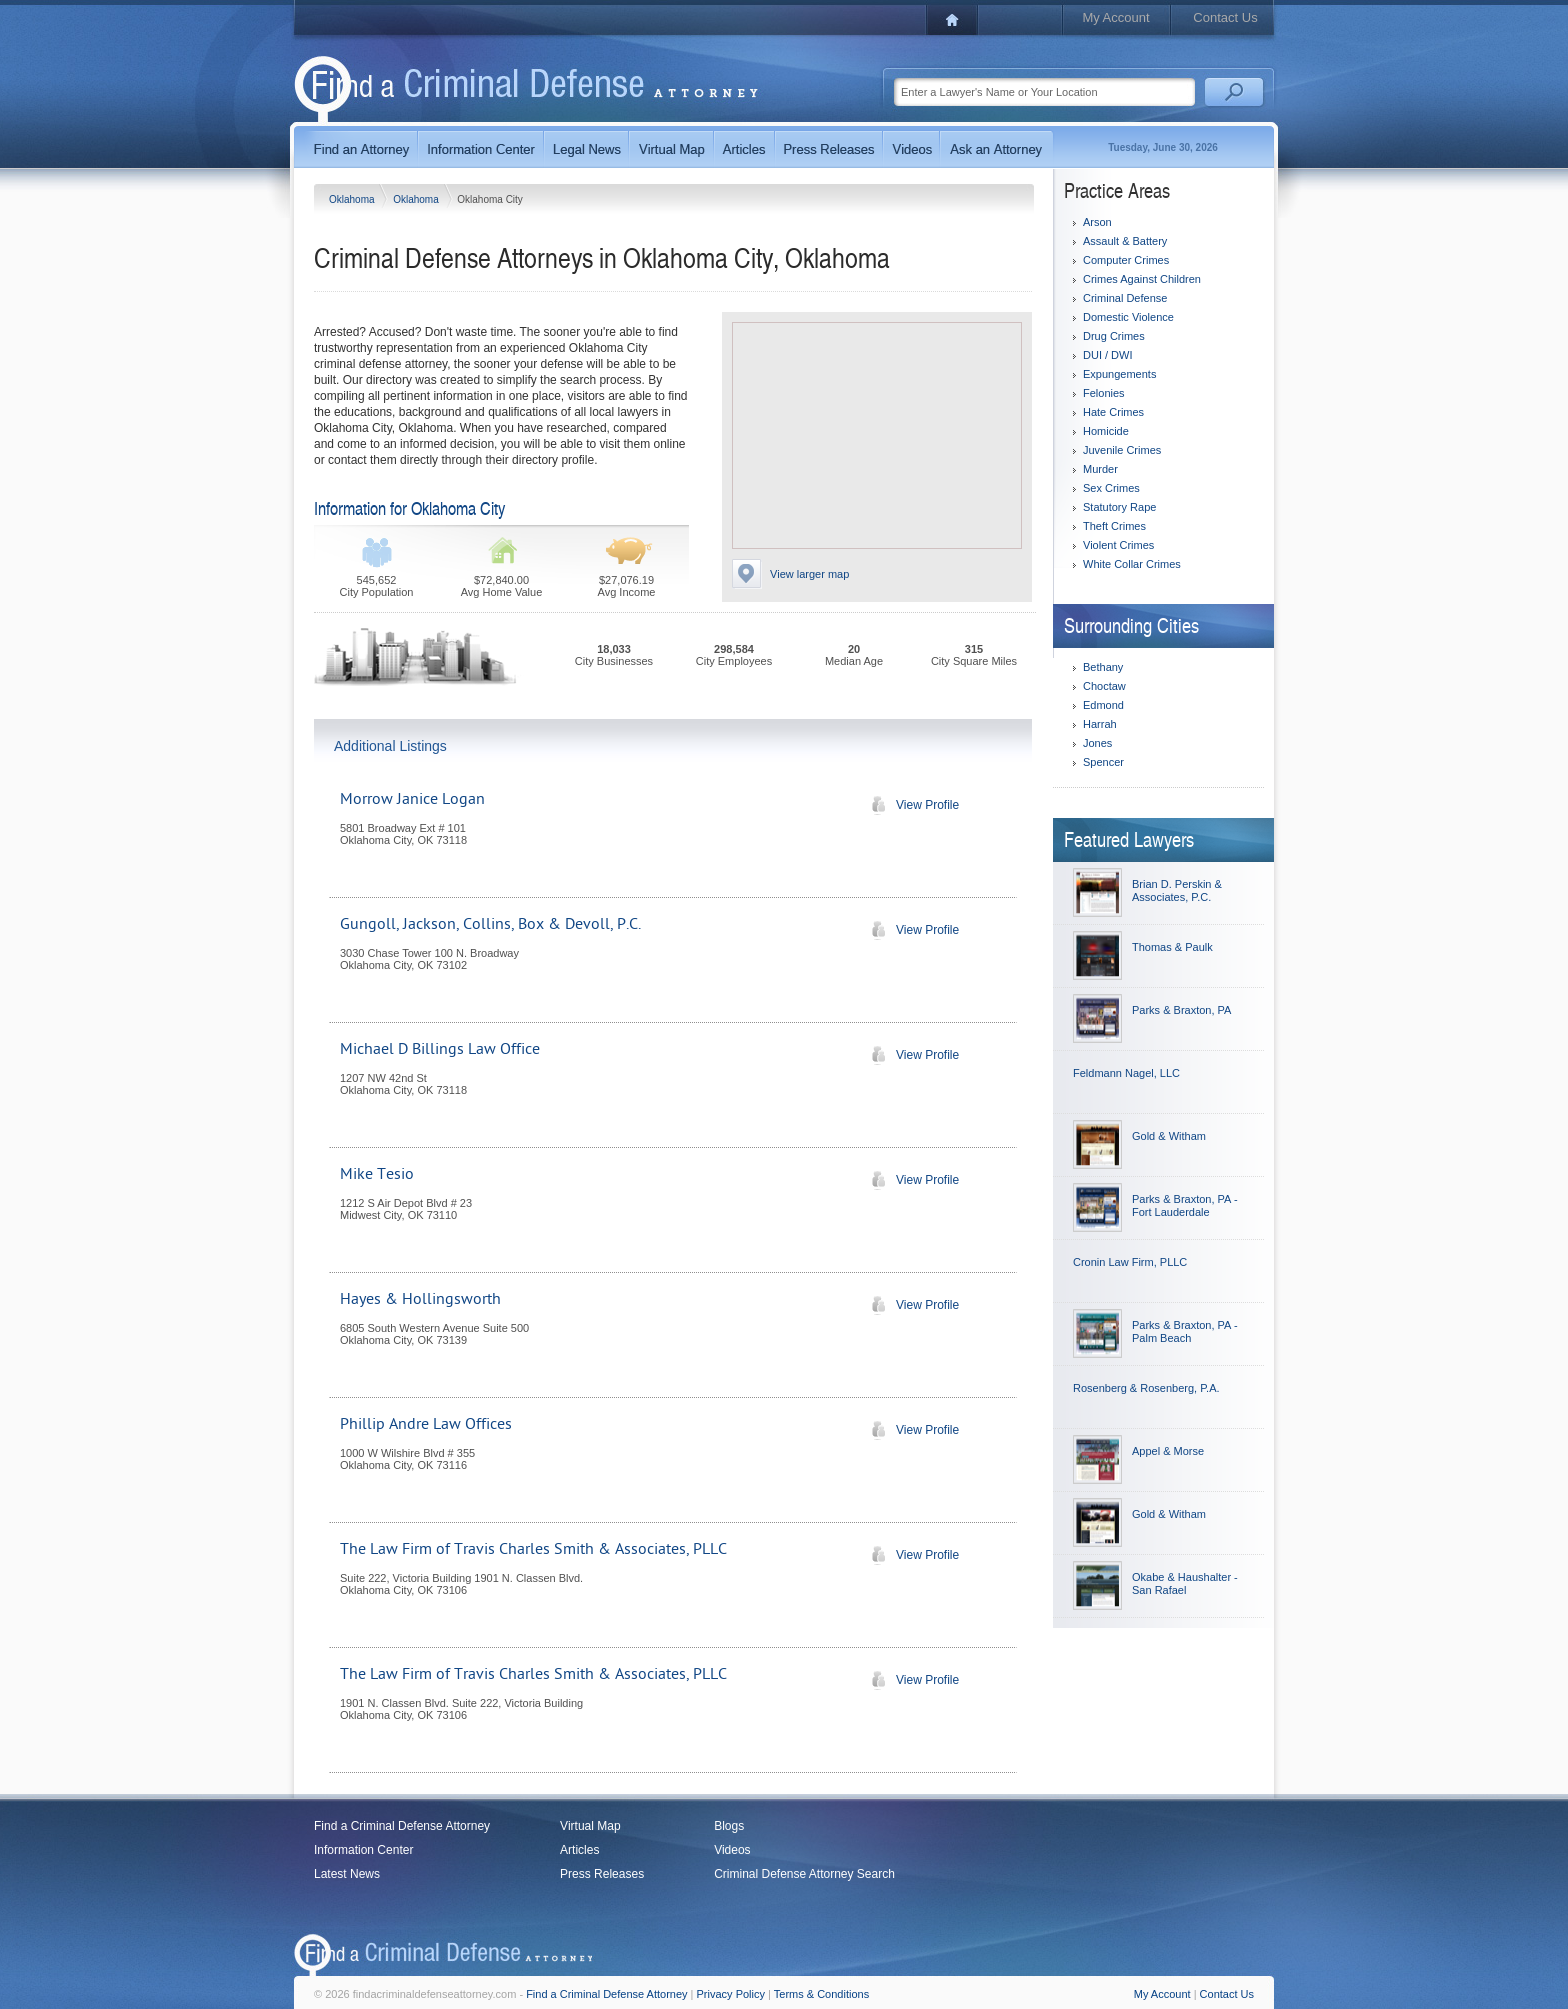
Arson (1097, 222)
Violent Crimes (1118, 545)
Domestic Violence (1128, 317)
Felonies (1104, 393)
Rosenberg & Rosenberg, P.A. (1146, 1388)
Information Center (363, 1850)
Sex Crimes (1111, 488)
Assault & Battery (1125, 241)
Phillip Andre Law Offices (426, 1424)
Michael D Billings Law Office (440, 1049)
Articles (579, 1850)
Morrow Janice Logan (412, 799)
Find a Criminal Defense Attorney (402, 1826)
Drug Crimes (1114, 336)
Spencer (1103, 762)
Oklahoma (353, 199)
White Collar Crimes (1132, 564)
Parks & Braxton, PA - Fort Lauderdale (1185, 1205)
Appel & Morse (1168, 1451)
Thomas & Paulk (1172, 947)
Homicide (1106, 431)
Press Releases (602, 1874)
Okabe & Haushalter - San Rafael (1185, 1583)
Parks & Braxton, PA (1181, 1010)
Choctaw (1104, 686)
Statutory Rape (1119, 507)
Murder (1100, 469)
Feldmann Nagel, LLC (1126, 1073)
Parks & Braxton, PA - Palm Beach (1185, 1331)
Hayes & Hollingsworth (420, 1299)
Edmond (1103, 705)
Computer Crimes (1126, 260)
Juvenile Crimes (1122, 450)
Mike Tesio (377, 1174)
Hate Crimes (1113, 412)
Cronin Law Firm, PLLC (1130, 1262)
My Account (1115, 17)
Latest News (347, 1874)
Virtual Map (590, 1826)
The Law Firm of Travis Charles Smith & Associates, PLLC (533, 1549)
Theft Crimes (1114, 526)
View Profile (910, 805)
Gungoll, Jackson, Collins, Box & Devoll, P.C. (490, 924)
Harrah (1100, 724)
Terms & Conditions (821, 1994)
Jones (1097, 743)
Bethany (1103, 667)
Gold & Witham (1169, 1136)
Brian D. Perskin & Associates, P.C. (1177, 890)
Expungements (1119, 374)
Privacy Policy (731, 1994)
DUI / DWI (1108, 355)
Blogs (729, 1826)
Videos (732, 1850)
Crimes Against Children (1142, 279)
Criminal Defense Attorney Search (804, 1874)
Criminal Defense (1125, 298)
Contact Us (1225, 17)
